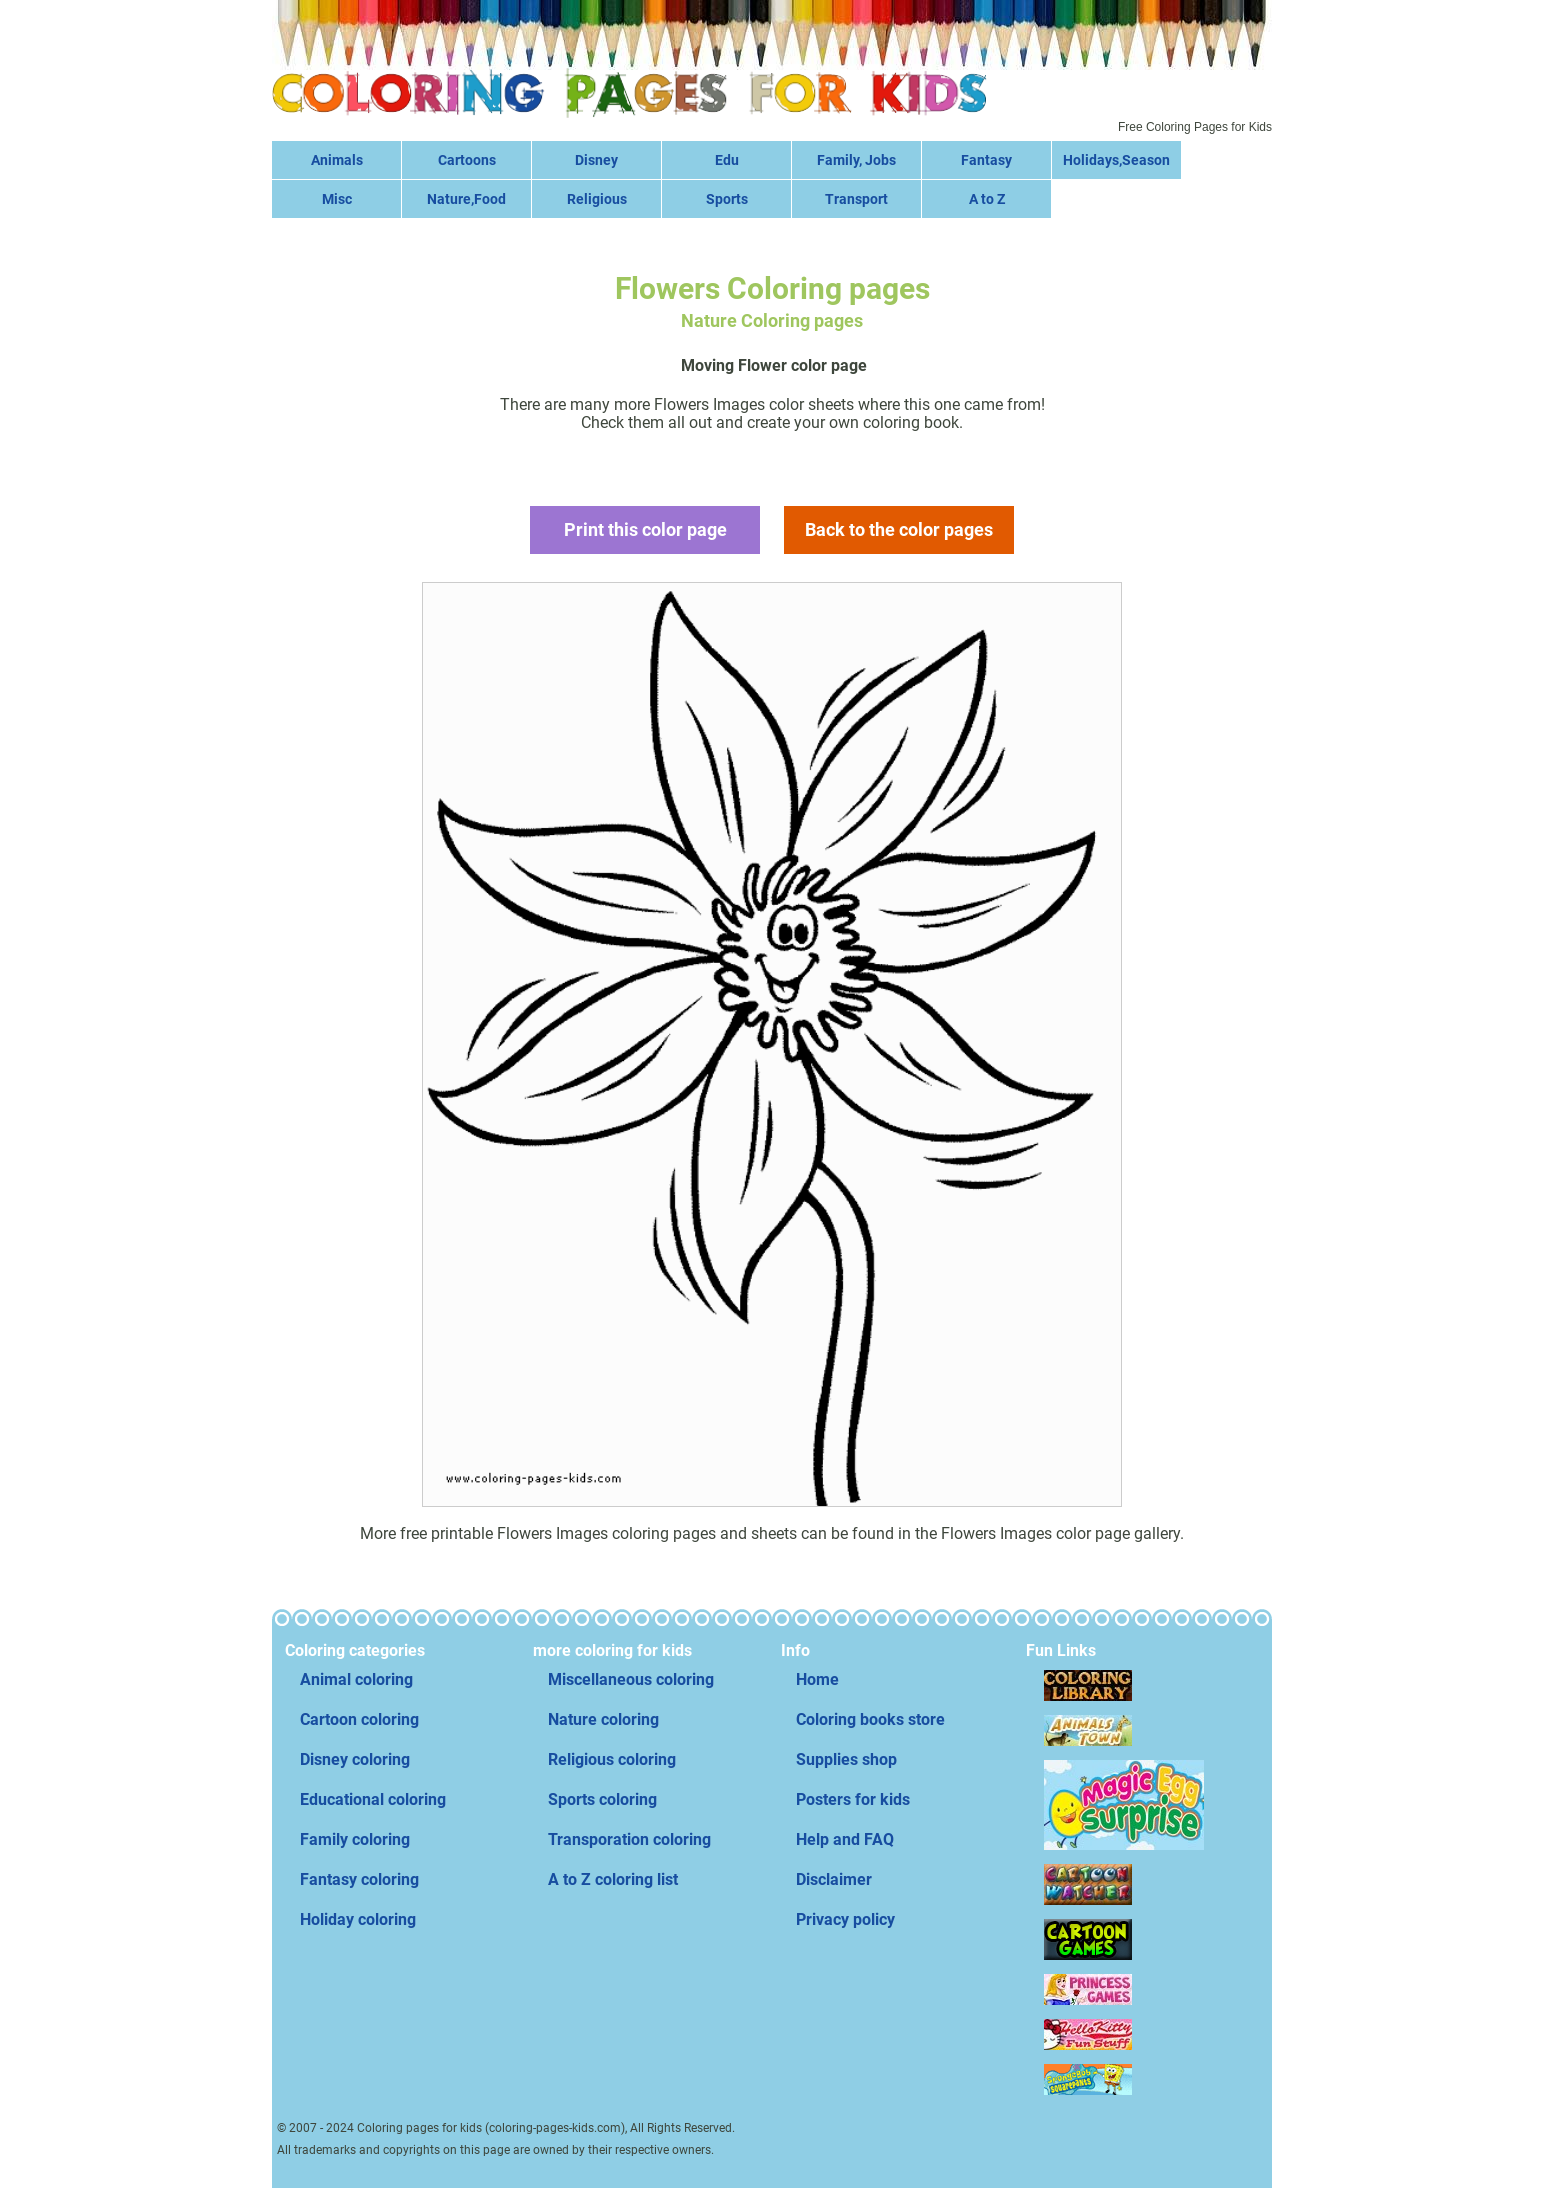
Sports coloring (602, 1799)
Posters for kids (853, 1799)
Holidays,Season (1116, 160)
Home (817, 1679)
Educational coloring (373, 1799)
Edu (727, 160)
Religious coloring (612, 1759)
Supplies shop (846, 1759)
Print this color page (645, 529)
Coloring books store (870, 1719)
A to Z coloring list (613, 1879)
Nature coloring (603, 1719)
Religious (597, 199)
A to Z (987, 199)
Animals (337, 160)
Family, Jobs (856, 160)
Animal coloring (356, 1679)
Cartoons (467, 160)
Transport (856, 199)
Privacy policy (845, 1919)
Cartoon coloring (359, 1719)
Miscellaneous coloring (631, 1679)
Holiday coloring (358, 1919)
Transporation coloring (629, 1839)
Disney (596, 160)
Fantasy (986, 160)
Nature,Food (466, 199)
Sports (727, 199)
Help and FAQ (845, 1839)
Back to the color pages (899, 529)
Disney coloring (355, 1759)
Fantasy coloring (359, 1879)
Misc (337, 199)
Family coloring (355, 1839)
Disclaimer (834, 1879)
